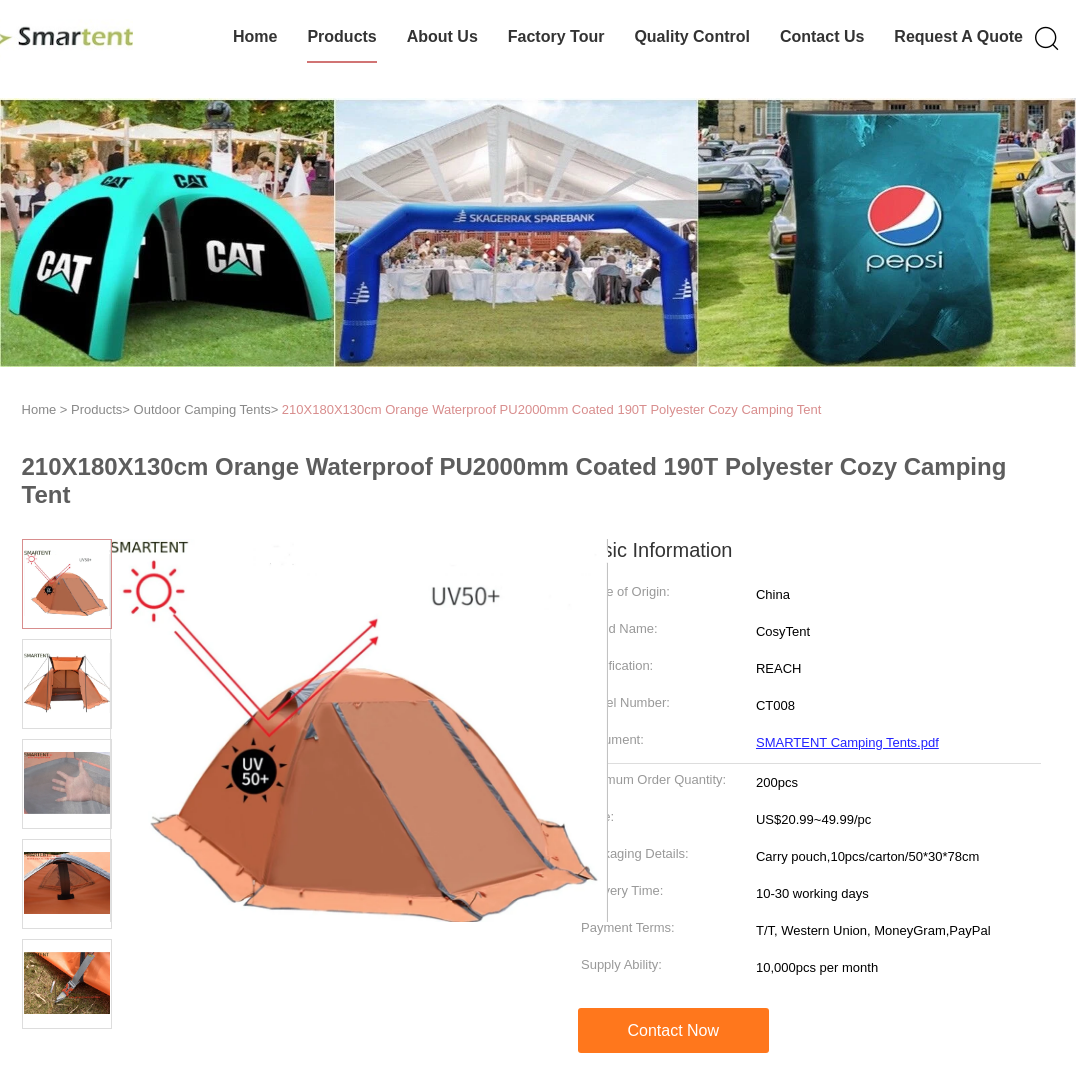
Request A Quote (958, 36)
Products (341, 36)
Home (255, 36)
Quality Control (692, 36)
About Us (442, 36)
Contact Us (822, 36)
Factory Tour (556, 36)
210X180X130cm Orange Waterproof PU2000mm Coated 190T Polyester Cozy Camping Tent (552, 409)
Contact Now (673, 1030)
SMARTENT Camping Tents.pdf (847, 742)
